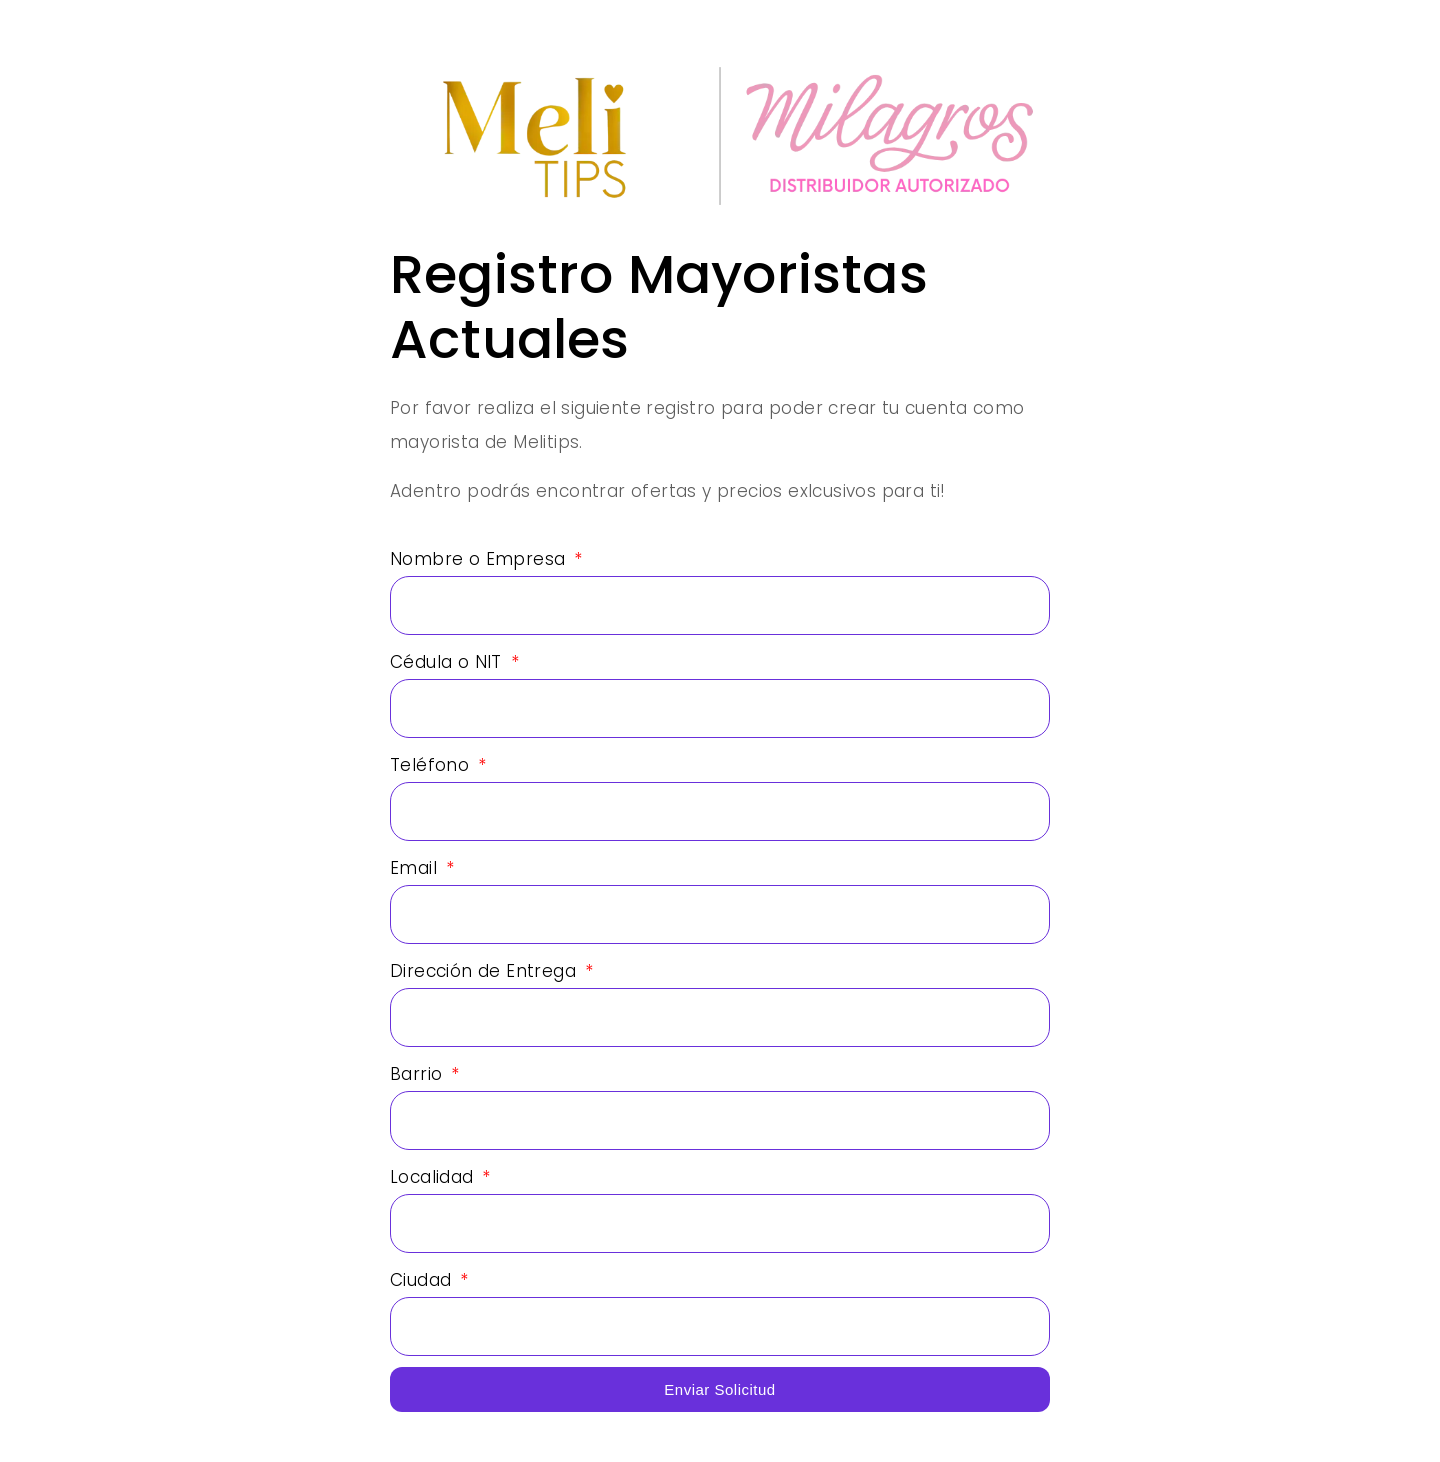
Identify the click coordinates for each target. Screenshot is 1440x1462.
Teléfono (432, 765)
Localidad (434, 1177)
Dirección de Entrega (485, 971)
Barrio (419, 1074)
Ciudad (423, 1280)
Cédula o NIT (448, 662)
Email (416, 868)
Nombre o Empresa (480, 559)
